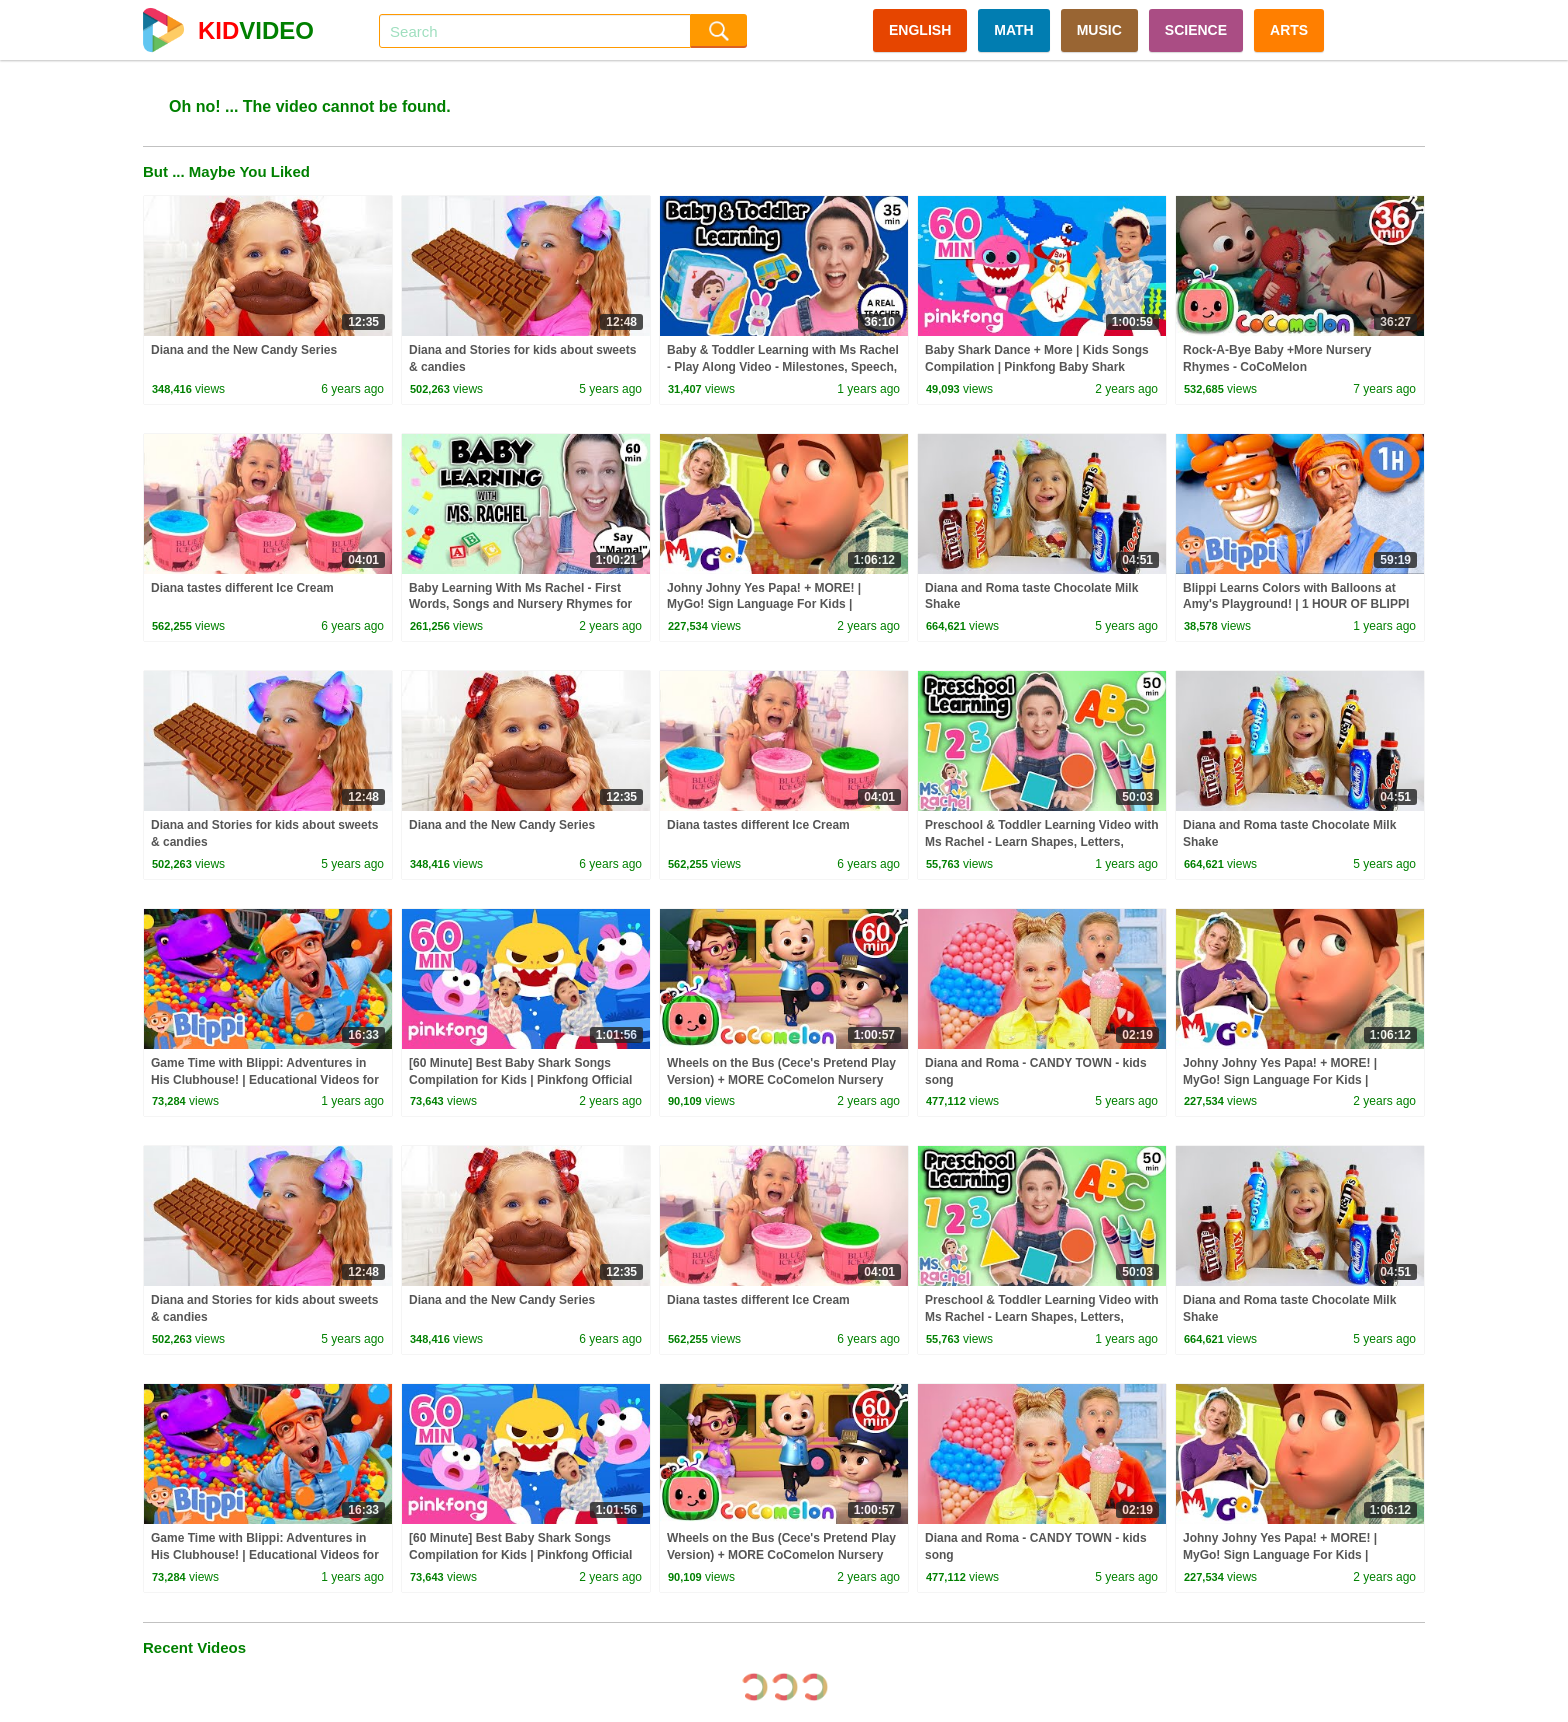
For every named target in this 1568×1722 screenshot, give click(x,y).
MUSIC (1099, 30)
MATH (1013, 30)
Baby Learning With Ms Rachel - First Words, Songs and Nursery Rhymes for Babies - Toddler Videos (520, 605)
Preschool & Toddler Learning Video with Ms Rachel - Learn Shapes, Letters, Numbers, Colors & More (1042, 842)
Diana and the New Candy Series (244, 350)
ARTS (1289, 30)
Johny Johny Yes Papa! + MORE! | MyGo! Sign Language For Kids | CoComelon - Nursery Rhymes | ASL (770, 605)
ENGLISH (920, 30)
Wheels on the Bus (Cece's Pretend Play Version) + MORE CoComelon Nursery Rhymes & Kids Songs (781, 1080)
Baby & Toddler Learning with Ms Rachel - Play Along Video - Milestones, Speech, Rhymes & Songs (783, 367)
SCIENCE (1196, 30)
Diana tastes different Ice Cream (242, 588)
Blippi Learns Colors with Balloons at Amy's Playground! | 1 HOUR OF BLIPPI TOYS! (1296, 605)
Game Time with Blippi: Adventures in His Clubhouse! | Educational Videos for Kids (265, 1080)
